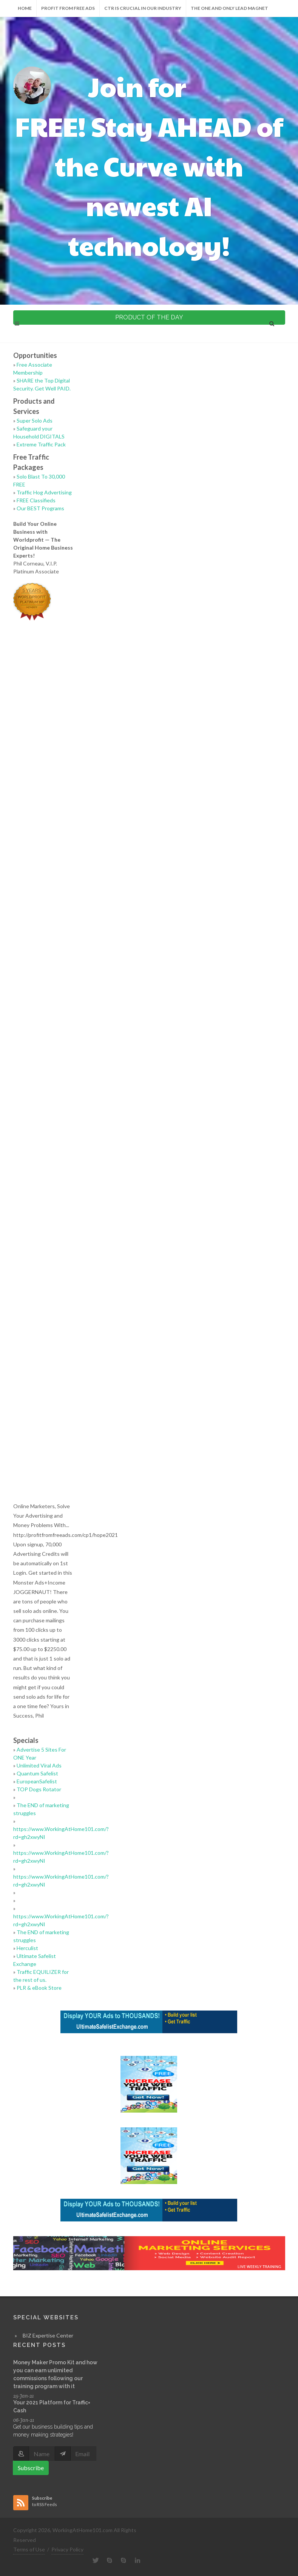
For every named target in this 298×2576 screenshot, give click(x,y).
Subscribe (31, 2467)
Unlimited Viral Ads (39, 1765)
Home (25, 8)
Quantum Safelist (37, 1773)
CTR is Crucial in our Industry (142, 8)
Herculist (27, 1948)
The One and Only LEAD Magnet (229, 8)
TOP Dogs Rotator (39, 1789)
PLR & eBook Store (39, 1987)
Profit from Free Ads (68, 8)
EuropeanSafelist (37, 1781)
